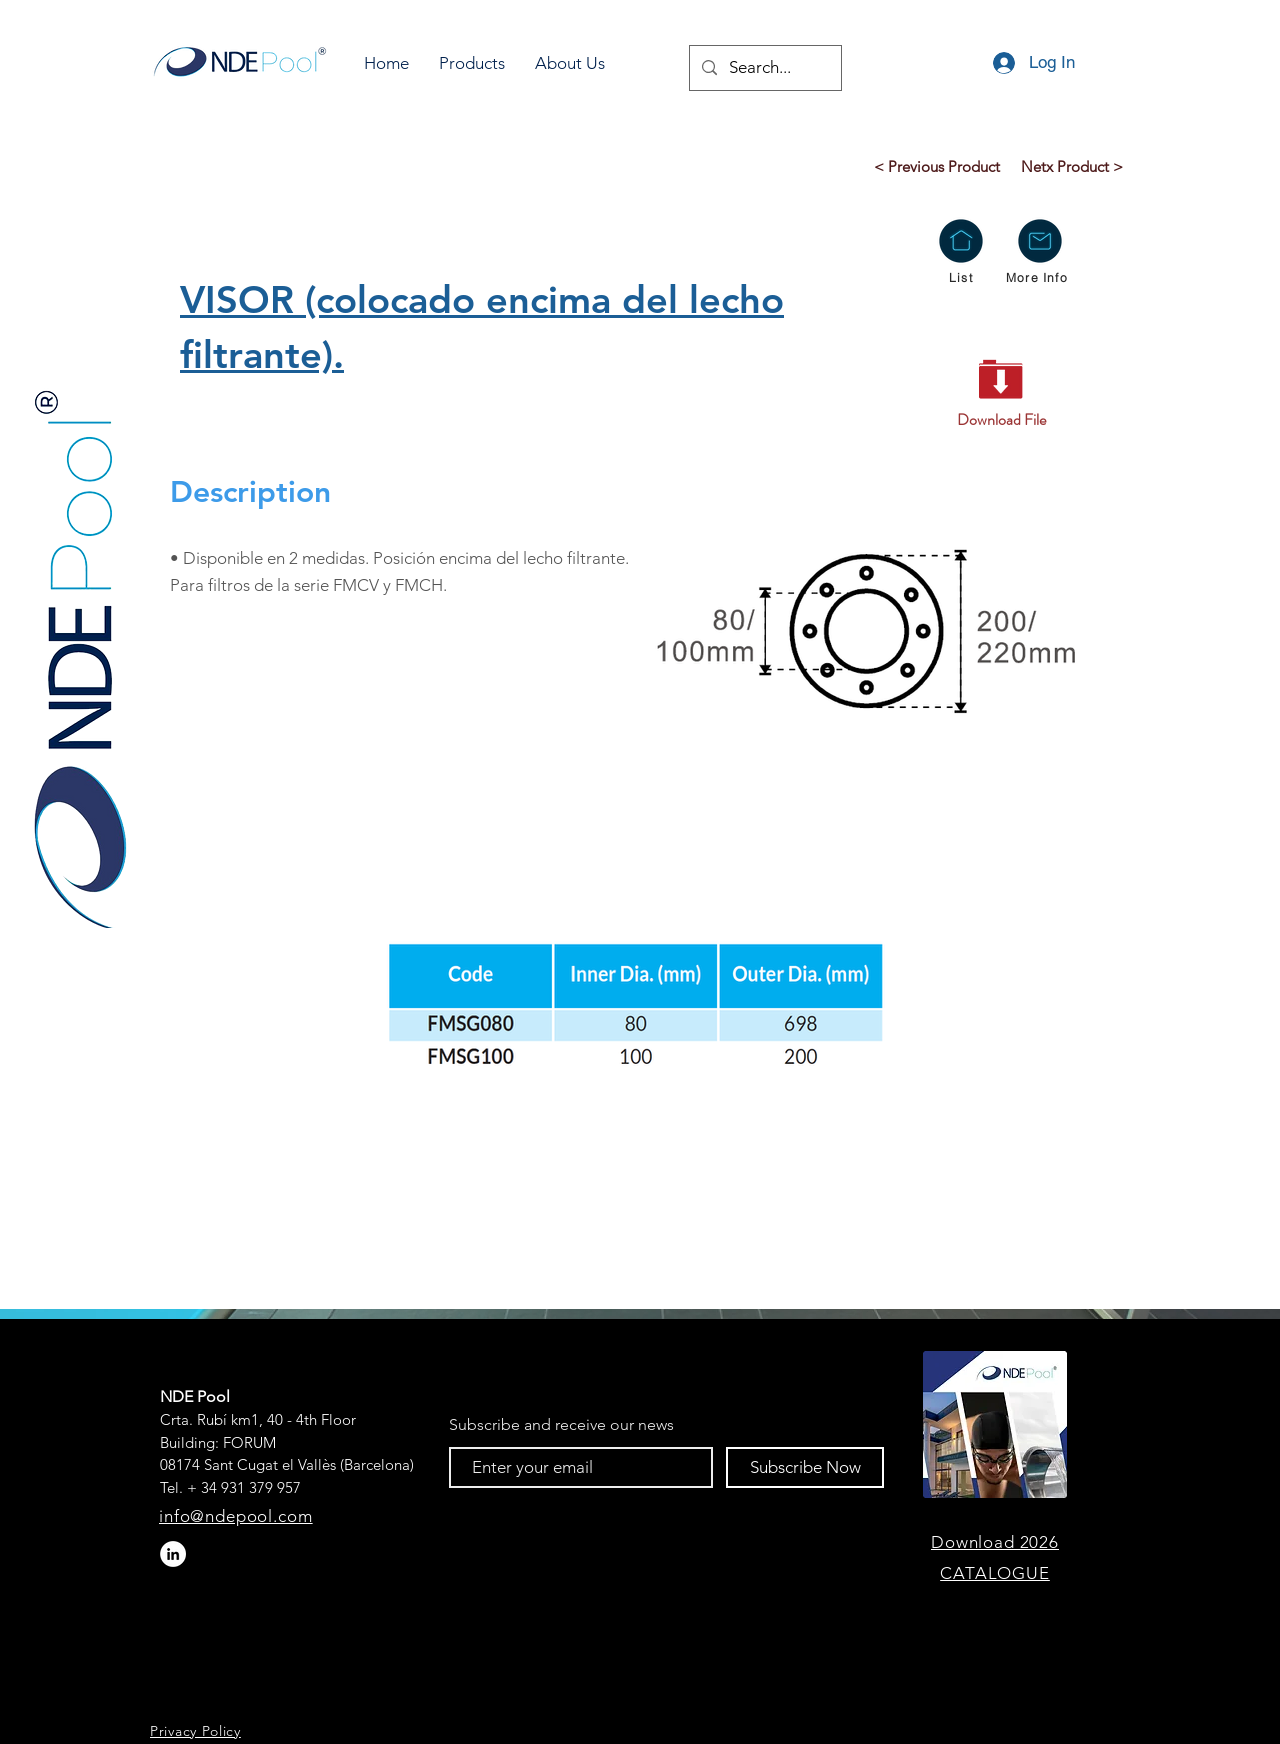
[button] (472, 63)
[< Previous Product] (936, 166)
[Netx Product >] (1071, 166)
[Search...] (764, 68)
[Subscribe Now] (805, 1467)
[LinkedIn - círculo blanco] (173, 1554)
